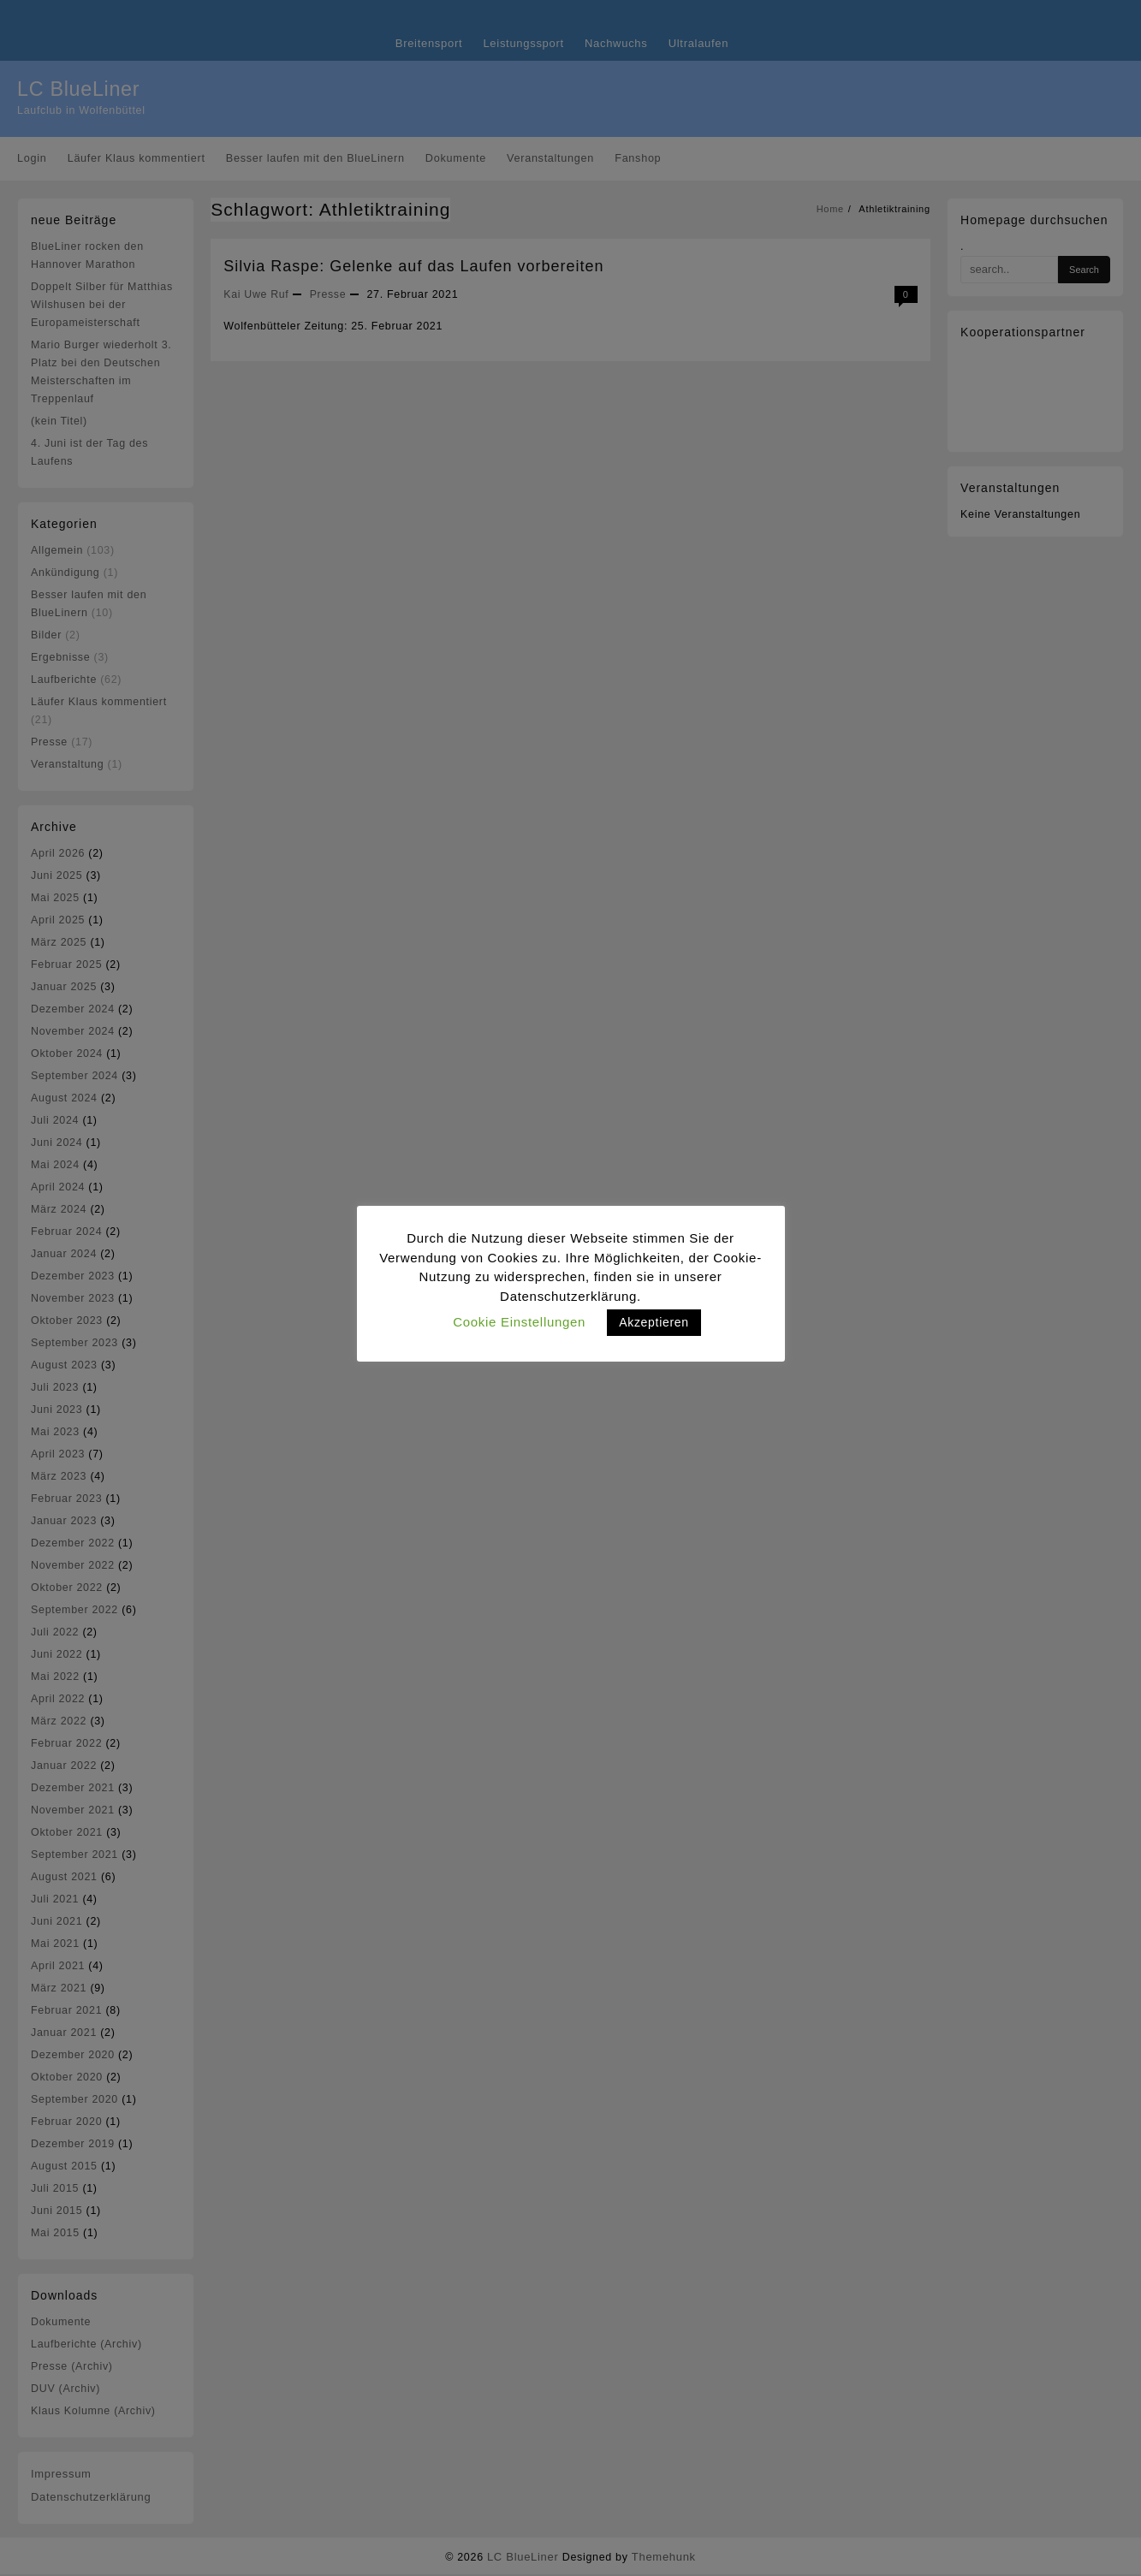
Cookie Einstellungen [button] (519, 1322)
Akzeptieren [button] (654, 1322)
